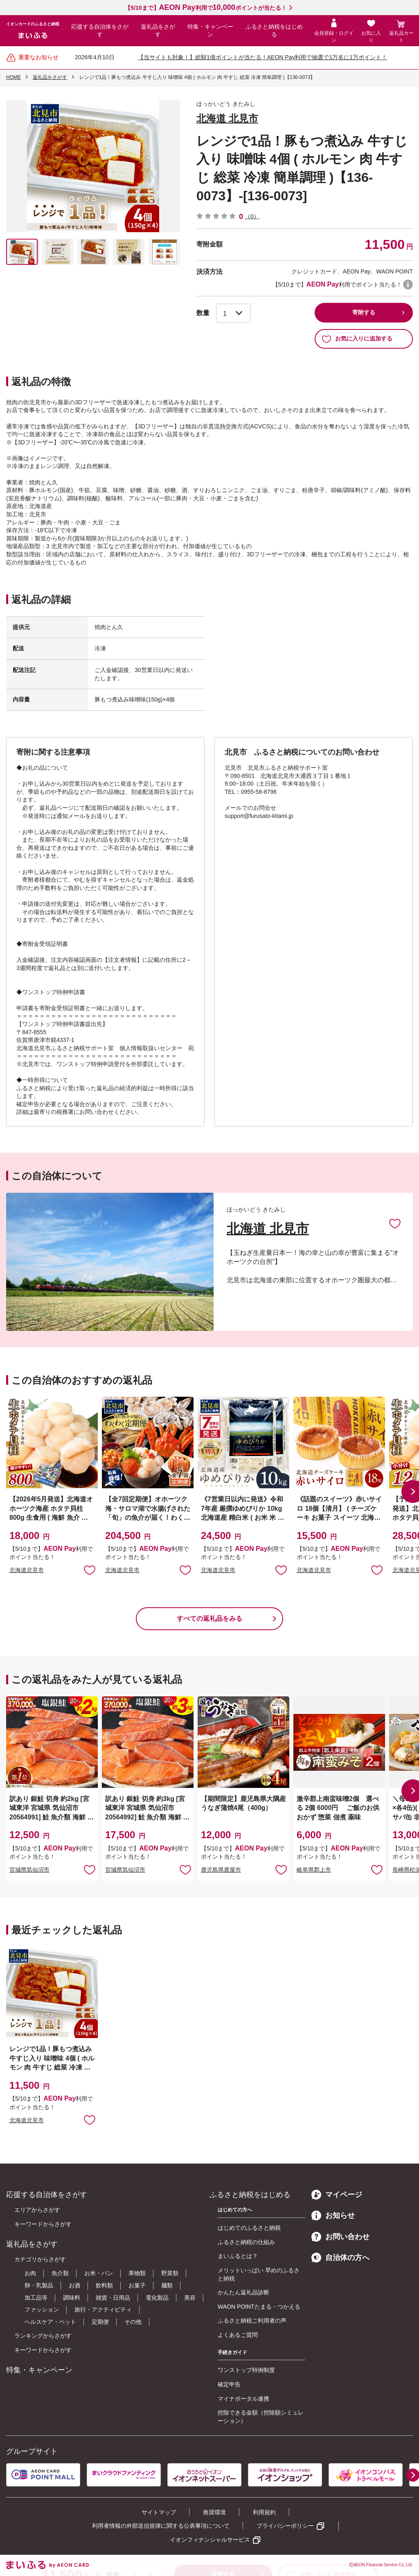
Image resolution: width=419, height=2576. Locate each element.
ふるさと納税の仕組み (246, 2242)
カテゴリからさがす (40, 2259)
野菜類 (169, 2273)
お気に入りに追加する (357, 339)
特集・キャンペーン (210, 30)
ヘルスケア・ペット (50, 2321)
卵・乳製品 (39, 2285)
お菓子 (137, 2285)
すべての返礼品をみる (209, 1618)
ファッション (42, 2309)
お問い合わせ (340, 2237)
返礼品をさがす (158, 30)
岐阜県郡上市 (314, 1869)
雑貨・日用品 (113, 2297)
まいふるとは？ (238, 2256)
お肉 (30, 2273)
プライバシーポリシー (285, 2525)
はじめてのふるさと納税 (249, 2227)
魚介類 (60, 2273)
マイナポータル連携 (243, 2398)
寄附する (363, 312)
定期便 (100, 2321)
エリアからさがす (37, 2209)
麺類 (167, 2285)
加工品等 (36, 2297)
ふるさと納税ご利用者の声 (252, 2320)
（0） (252, 216)
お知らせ (333, 2215)
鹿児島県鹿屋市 (221, 1869)
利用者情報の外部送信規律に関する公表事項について (161, 2525)
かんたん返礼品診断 (243, 2292)
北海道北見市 (26, 1570)
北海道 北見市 (227, 118)
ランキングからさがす (43, 2335)
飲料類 (104, 2285)
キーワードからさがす (43, 2224)
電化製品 (157, 2297)
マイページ (336, 2195)
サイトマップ (159, 2512)
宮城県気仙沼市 (29, 1869)
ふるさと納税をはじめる (274, 30)
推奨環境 (214, 2512)
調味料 (71, 2297)
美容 (190, 2297)
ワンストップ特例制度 (246, 2370)
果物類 (137, 2273)
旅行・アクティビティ (103, 2309)
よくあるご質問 (238, 2335)
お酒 (74, 2285)
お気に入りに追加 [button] (89, 1570)
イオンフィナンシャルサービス (210, 2539)
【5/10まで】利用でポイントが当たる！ (205, 7)
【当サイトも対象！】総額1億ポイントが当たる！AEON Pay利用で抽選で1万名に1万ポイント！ (262, 57)
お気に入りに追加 (395, 1223)
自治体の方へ (340, 2257)
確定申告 (229, 2384)
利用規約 (264, 2512)
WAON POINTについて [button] (408, 284)
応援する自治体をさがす (99, 30)
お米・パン (98, 2273)
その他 (133, 2321)
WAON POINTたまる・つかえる (259, 2306)
